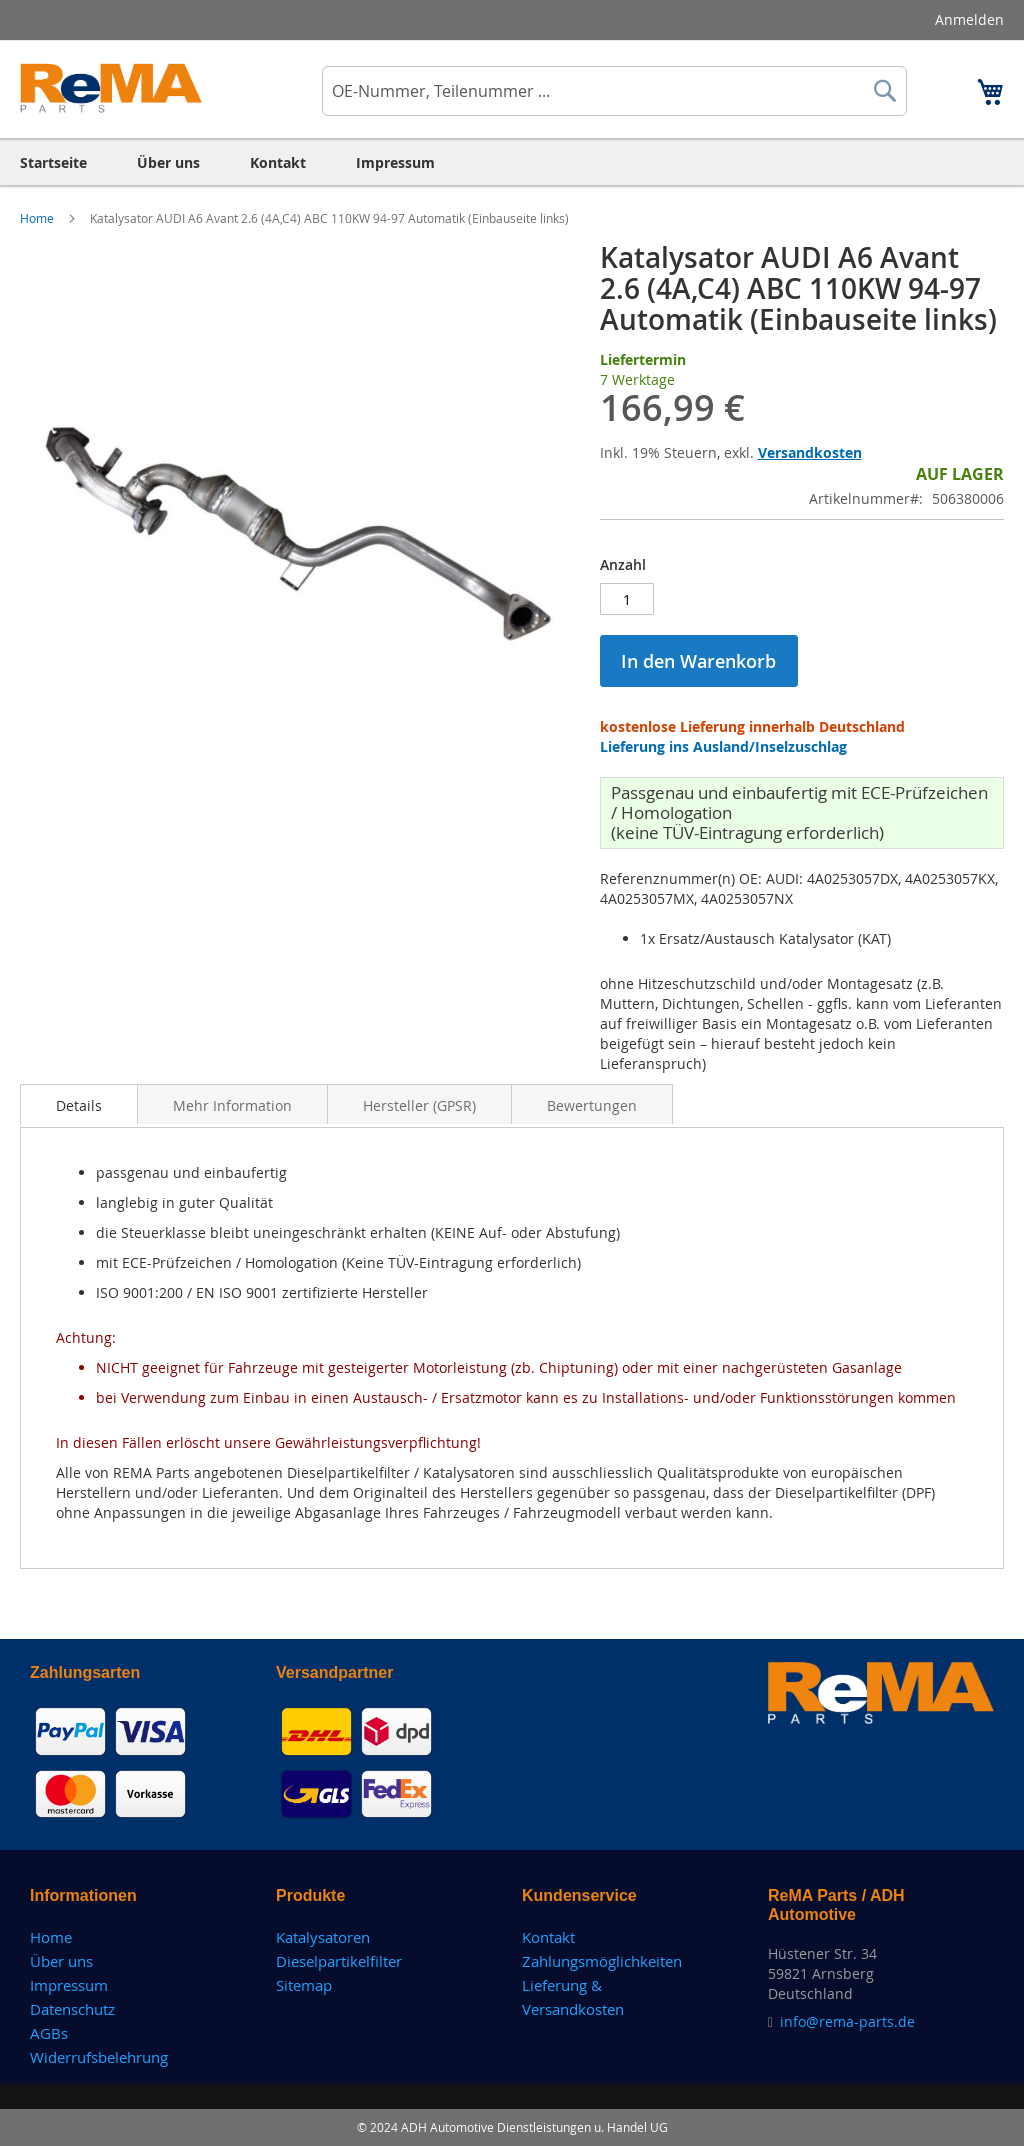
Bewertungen (592, 1105)
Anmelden (969, 19)
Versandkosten (810, 452)
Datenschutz (72, 2009)
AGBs (49, 2033)
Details (79, 1105)
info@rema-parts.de (847, 2021)
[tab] (79, 1104)
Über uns (61, 1961)
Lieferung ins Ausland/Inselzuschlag (723, 746)
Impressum (69, 1985)
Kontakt (548, 1937)
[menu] (512, 162)
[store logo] (111, 88)
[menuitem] (53, 162)
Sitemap (304, 1985)
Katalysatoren (323, 1937)
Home (38, 218)
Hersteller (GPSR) (419, 1105)
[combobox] (614, 91)
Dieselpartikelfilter (339, 1961)
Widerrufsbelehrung (99, 2057)
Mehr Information (232, 1105)
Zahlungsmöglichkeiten (602, 1961)
